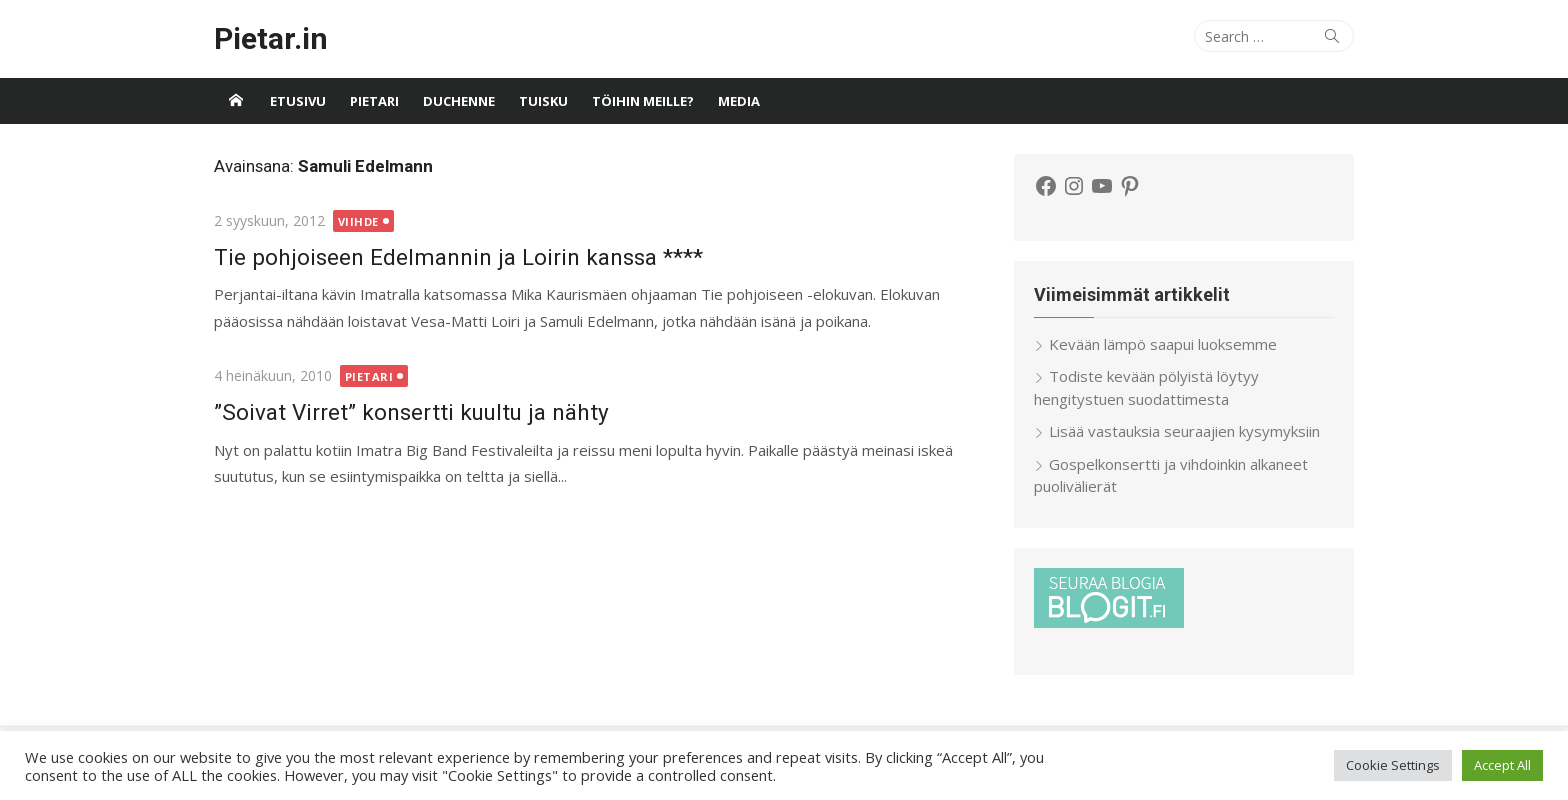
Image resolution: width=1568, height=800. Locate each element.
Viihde (358, 221)
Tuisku (543, 101)
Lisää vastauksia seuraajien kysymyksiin (1184, 431)
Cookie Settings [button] (1393, 765)
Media (739, 101)
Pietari (374, 101)
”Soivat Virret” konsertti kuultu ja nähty (411, 412)
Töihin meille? (643, 101)
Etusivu (298, 101)
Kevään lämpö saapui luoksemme (1163, 344)
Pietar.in (271, 38)
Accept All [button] (1502, 765)
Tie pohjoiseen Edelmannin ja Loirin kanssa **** (458, 257)
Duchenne (459, 101)
